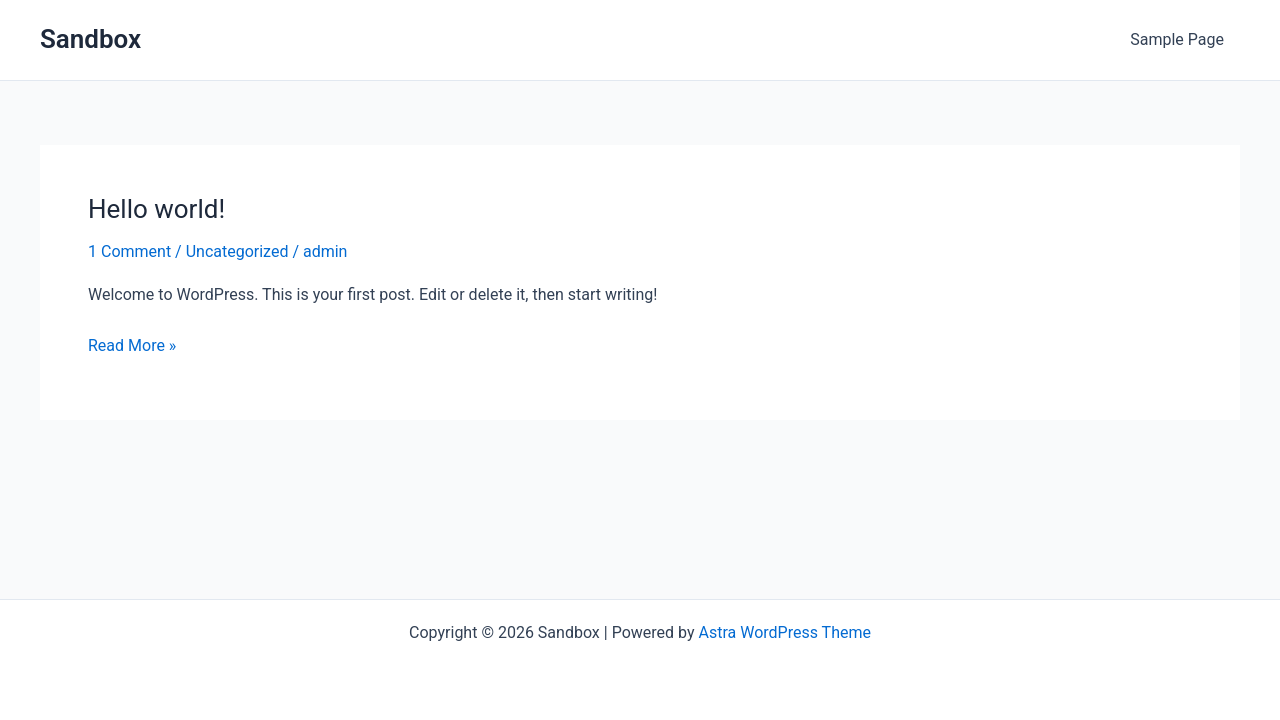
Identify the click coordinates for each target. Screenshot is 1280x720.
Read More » (132, 346)
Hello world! (156, 209)
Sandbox (90, 39)
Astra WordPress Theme (784, 632)
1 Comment (129, 251)
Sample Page (1177, 39)
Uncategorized (237, 251)
